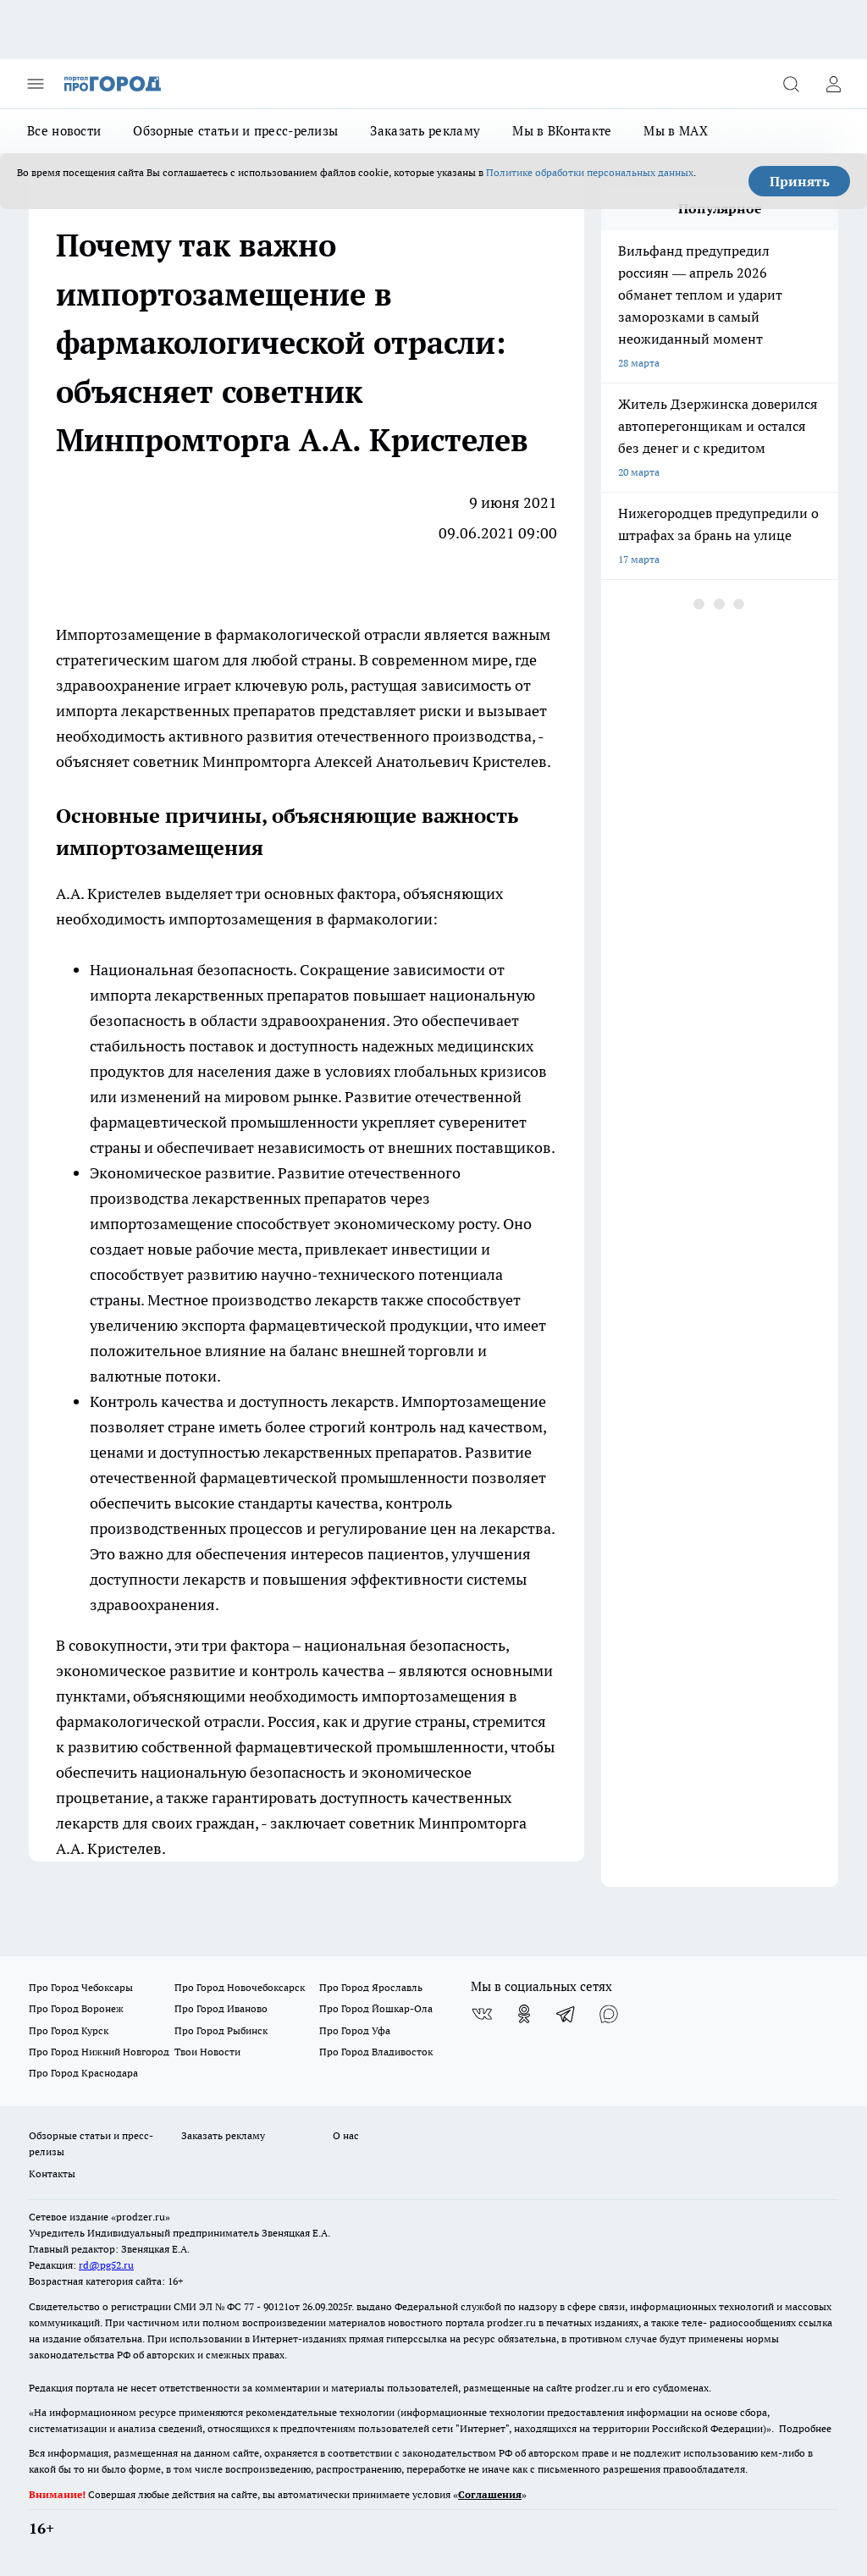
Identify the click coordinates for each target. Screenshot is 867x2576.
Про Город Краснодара (83, 2072)
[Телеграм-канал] (566, 2014)
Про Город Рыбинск (221, 2030)
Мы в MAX (675, 131)
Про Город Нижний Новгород (99, 2051)
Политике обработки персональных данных (589, 172)
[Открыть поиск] (791, 84)
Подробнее (805, 2428)
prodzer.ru (511, 2322)
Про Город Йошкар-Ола (376, 2008)
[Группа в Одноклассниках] (524, 2014)
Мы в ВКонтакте (561, 131)
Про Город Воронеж (76, 2008)
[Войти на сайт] (833, 84)
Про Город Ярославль (370, 1987)
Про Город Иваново (221, 2008)
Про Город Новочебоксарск (239, 1987)
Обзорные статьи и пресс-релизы (235, 131)
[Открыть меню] (35, 84)
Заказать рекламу (425, 131)
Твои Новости (207, 2051)
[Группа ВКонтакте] (482, 2014)
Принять (800, 181)
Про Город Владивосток (376, 2051)
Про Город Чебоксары (81, 1987)
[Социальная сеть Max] (609, 2014)
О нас (346, 2135)
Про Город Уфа (354, 2030)
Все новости (64, 131)
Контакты (52, 2173)
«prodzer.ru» (140, 2216)
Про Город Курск (68, 2030)
